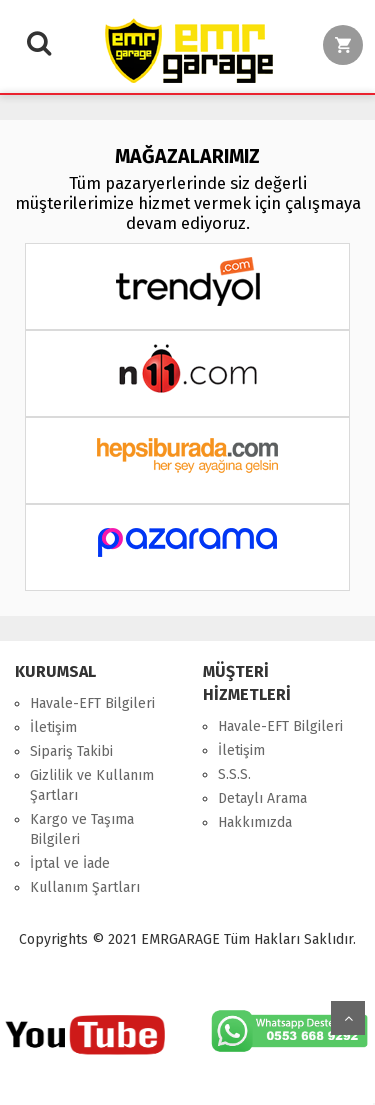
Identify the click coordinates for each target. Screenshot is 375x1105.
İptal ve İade (70, 863)
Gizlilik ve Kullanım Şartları (92, 785)
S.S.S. (234, 774)
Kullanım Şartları (85, 887)
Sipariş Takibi (71, 751)
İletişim (53, 727)
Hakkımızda (255, 822)
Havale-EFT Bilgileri (92, 703)
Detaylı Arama (262, 798)
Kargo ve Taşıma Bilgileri (82, 829)
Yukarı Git (348, 1018)
